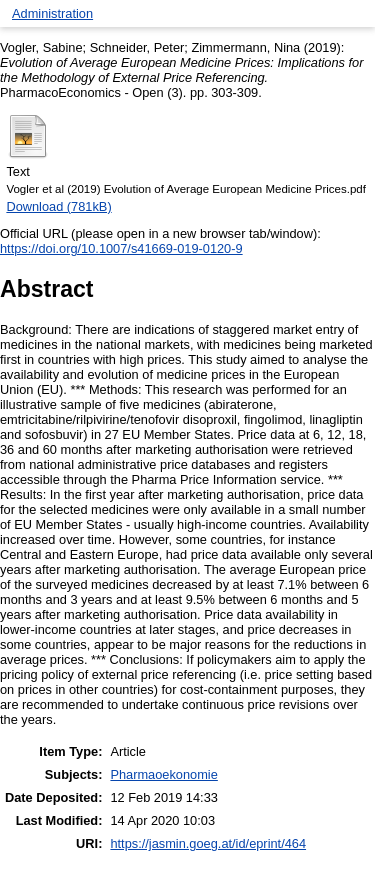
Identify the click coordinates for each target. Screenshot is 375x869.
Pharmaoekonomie (163, 774)
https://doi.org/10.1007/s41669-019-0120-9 (121, 248)
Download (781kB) (58, 206)
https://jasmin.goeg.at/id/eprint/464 (208, 843)
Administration (52, 13)
